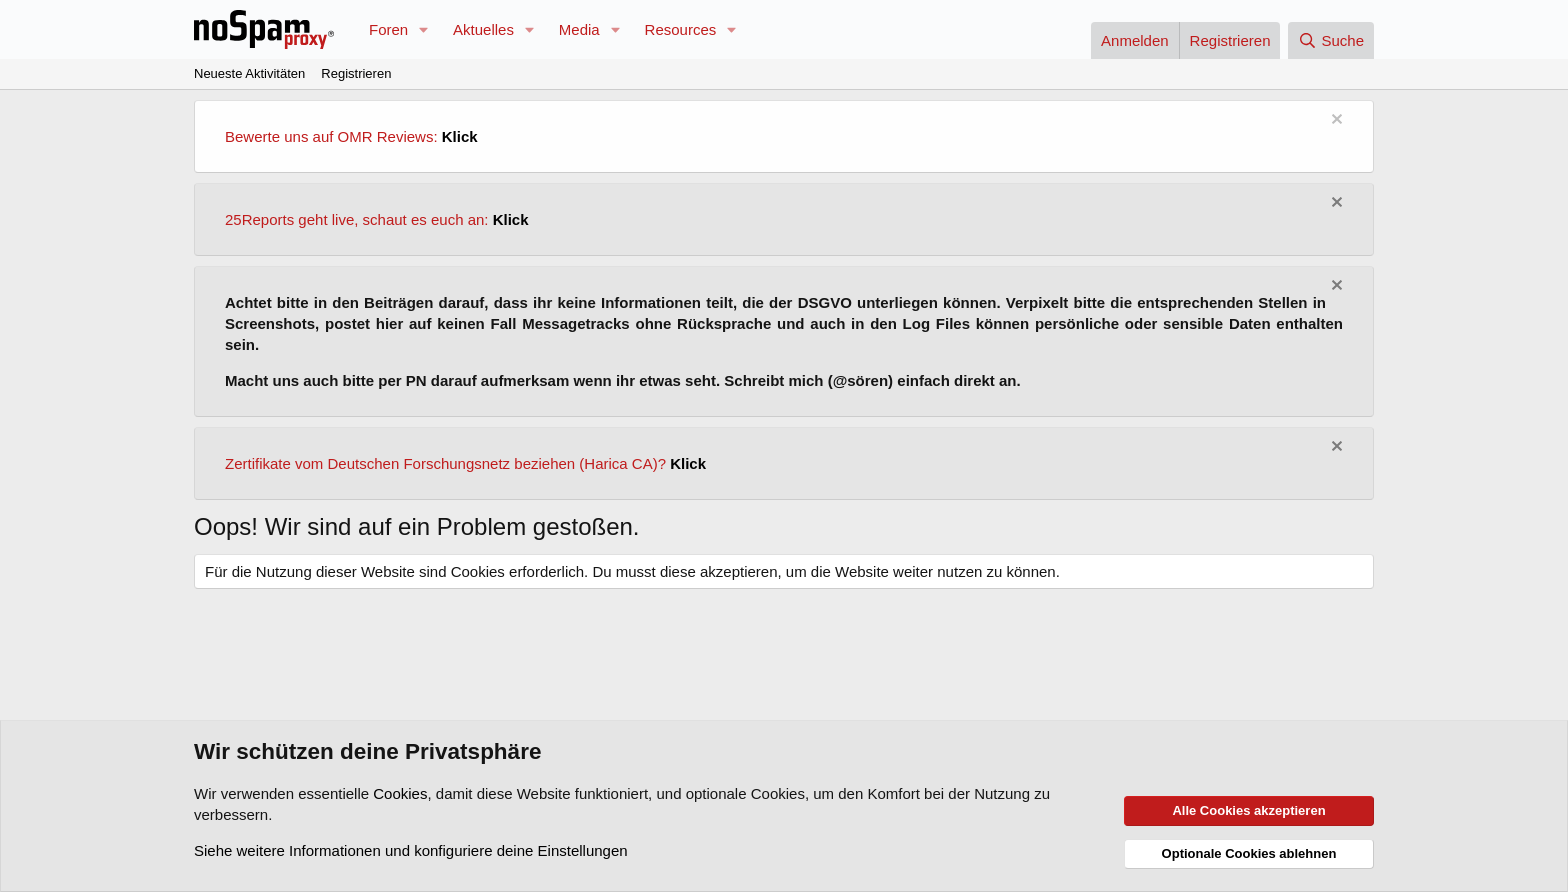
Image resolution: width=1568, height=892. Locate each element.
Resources (681, 29)
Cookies (400, 793)
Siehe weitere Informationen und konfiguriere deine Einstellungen (411, 850)
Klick (460, 136)
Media (579, 29)
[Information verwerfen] (1334, 121)
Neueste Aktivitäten (249, 73)
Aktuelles (483, 29)
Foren (388, 29)
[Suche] (1331, 40)
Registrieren (356, 73)
